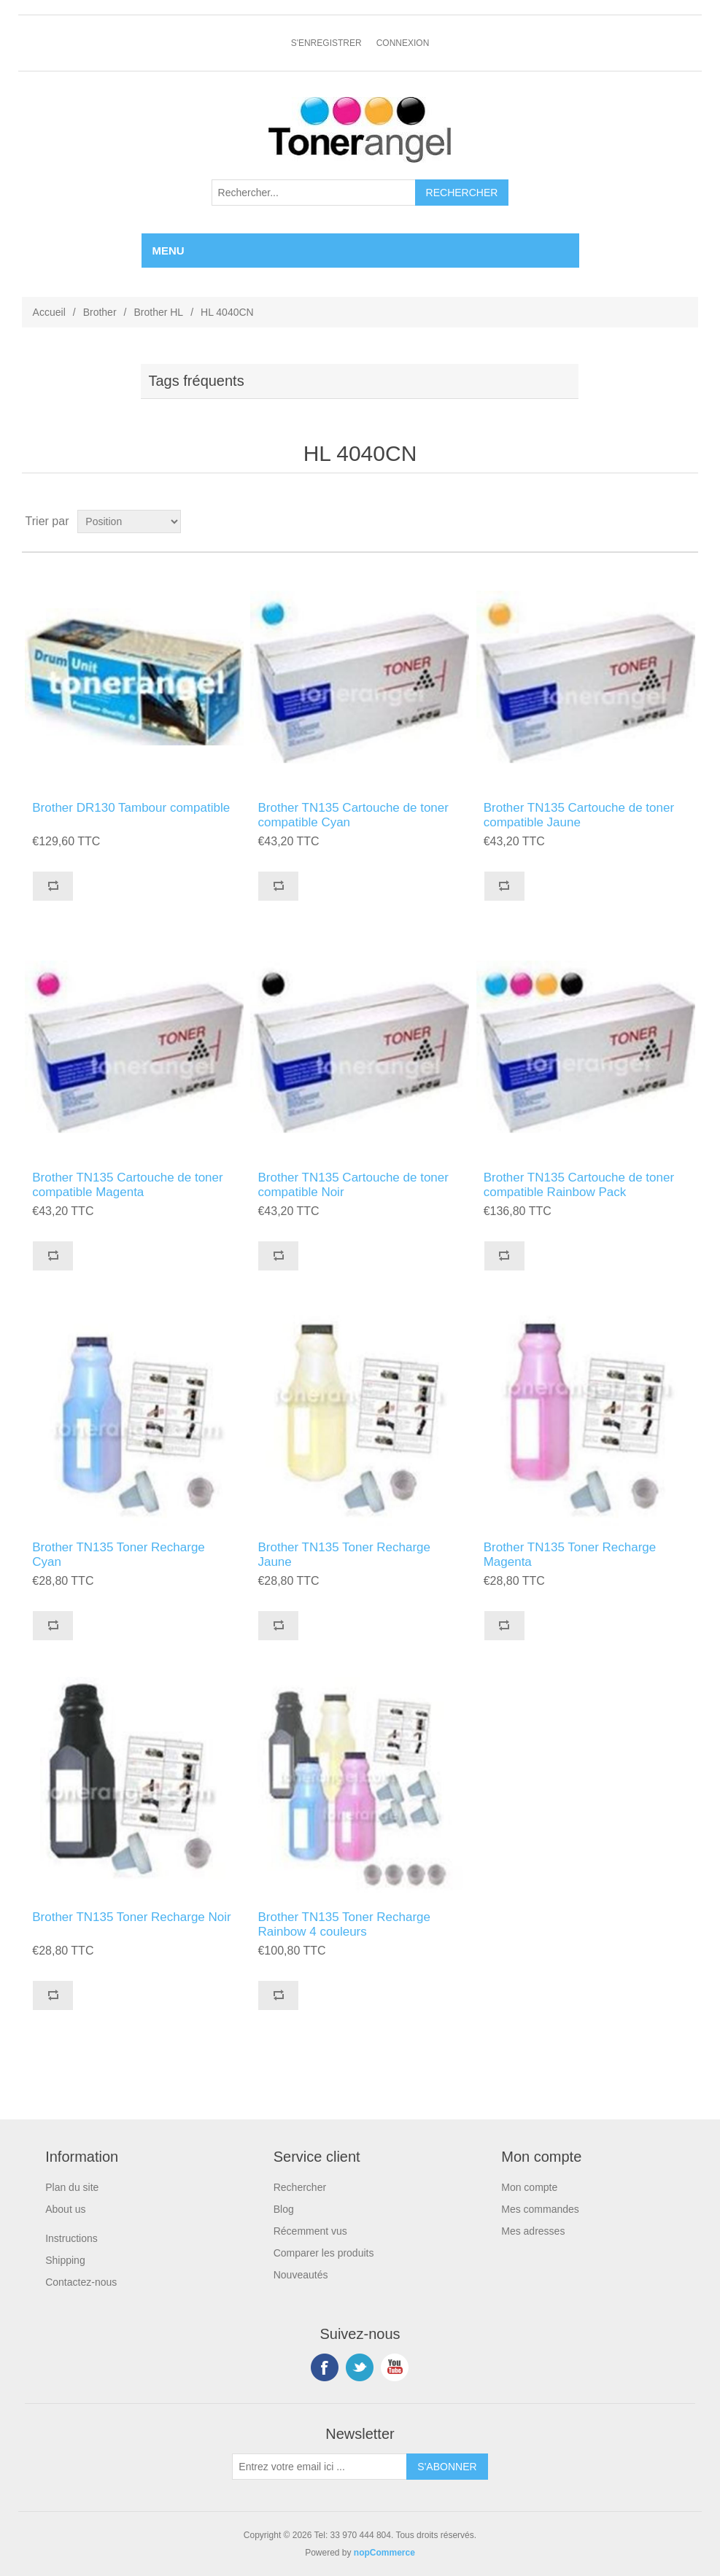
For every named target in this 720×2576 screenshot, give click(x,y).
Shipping (65, 2260)
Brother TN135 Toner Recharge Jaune (344, 1554)
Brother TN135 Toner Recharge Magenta (570, 1554)
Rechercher (300, 2187)
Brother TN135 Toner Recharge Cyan (118, 1554)
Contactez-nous (81, 2282)
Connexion (403, 43)
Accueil (49, 312)
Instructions (71, 2238)
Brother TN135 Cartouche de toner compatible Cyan (353, 815)
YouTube (395, 2367)
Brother (100, 312)
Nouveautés (301, 2275)
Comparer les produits (324, 2253)
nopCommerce (384, 2553)
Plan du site (71, 2187)
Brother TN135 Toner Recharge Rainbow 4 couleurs (344, 1924)
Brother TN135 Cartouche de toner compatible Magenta (127, 1185)
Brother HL (158, 312)
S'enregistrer (326, 43)
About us (65, 2209)
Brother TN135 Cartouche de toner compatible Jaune (579, 815)
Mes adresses (533, 2231)
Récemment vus (310, 2231)
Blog (284, 2209)
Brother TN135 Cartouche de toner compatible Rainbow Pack (579, 1185)
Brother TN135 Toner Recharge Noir (131, 1917)
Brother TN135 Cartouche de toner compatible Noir (353, 1185)
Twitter (359, 2367)
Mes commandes (540, 2209)
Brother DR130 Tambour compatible (131, 808)
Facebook (324, 2367)
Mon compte (529, 2187)
